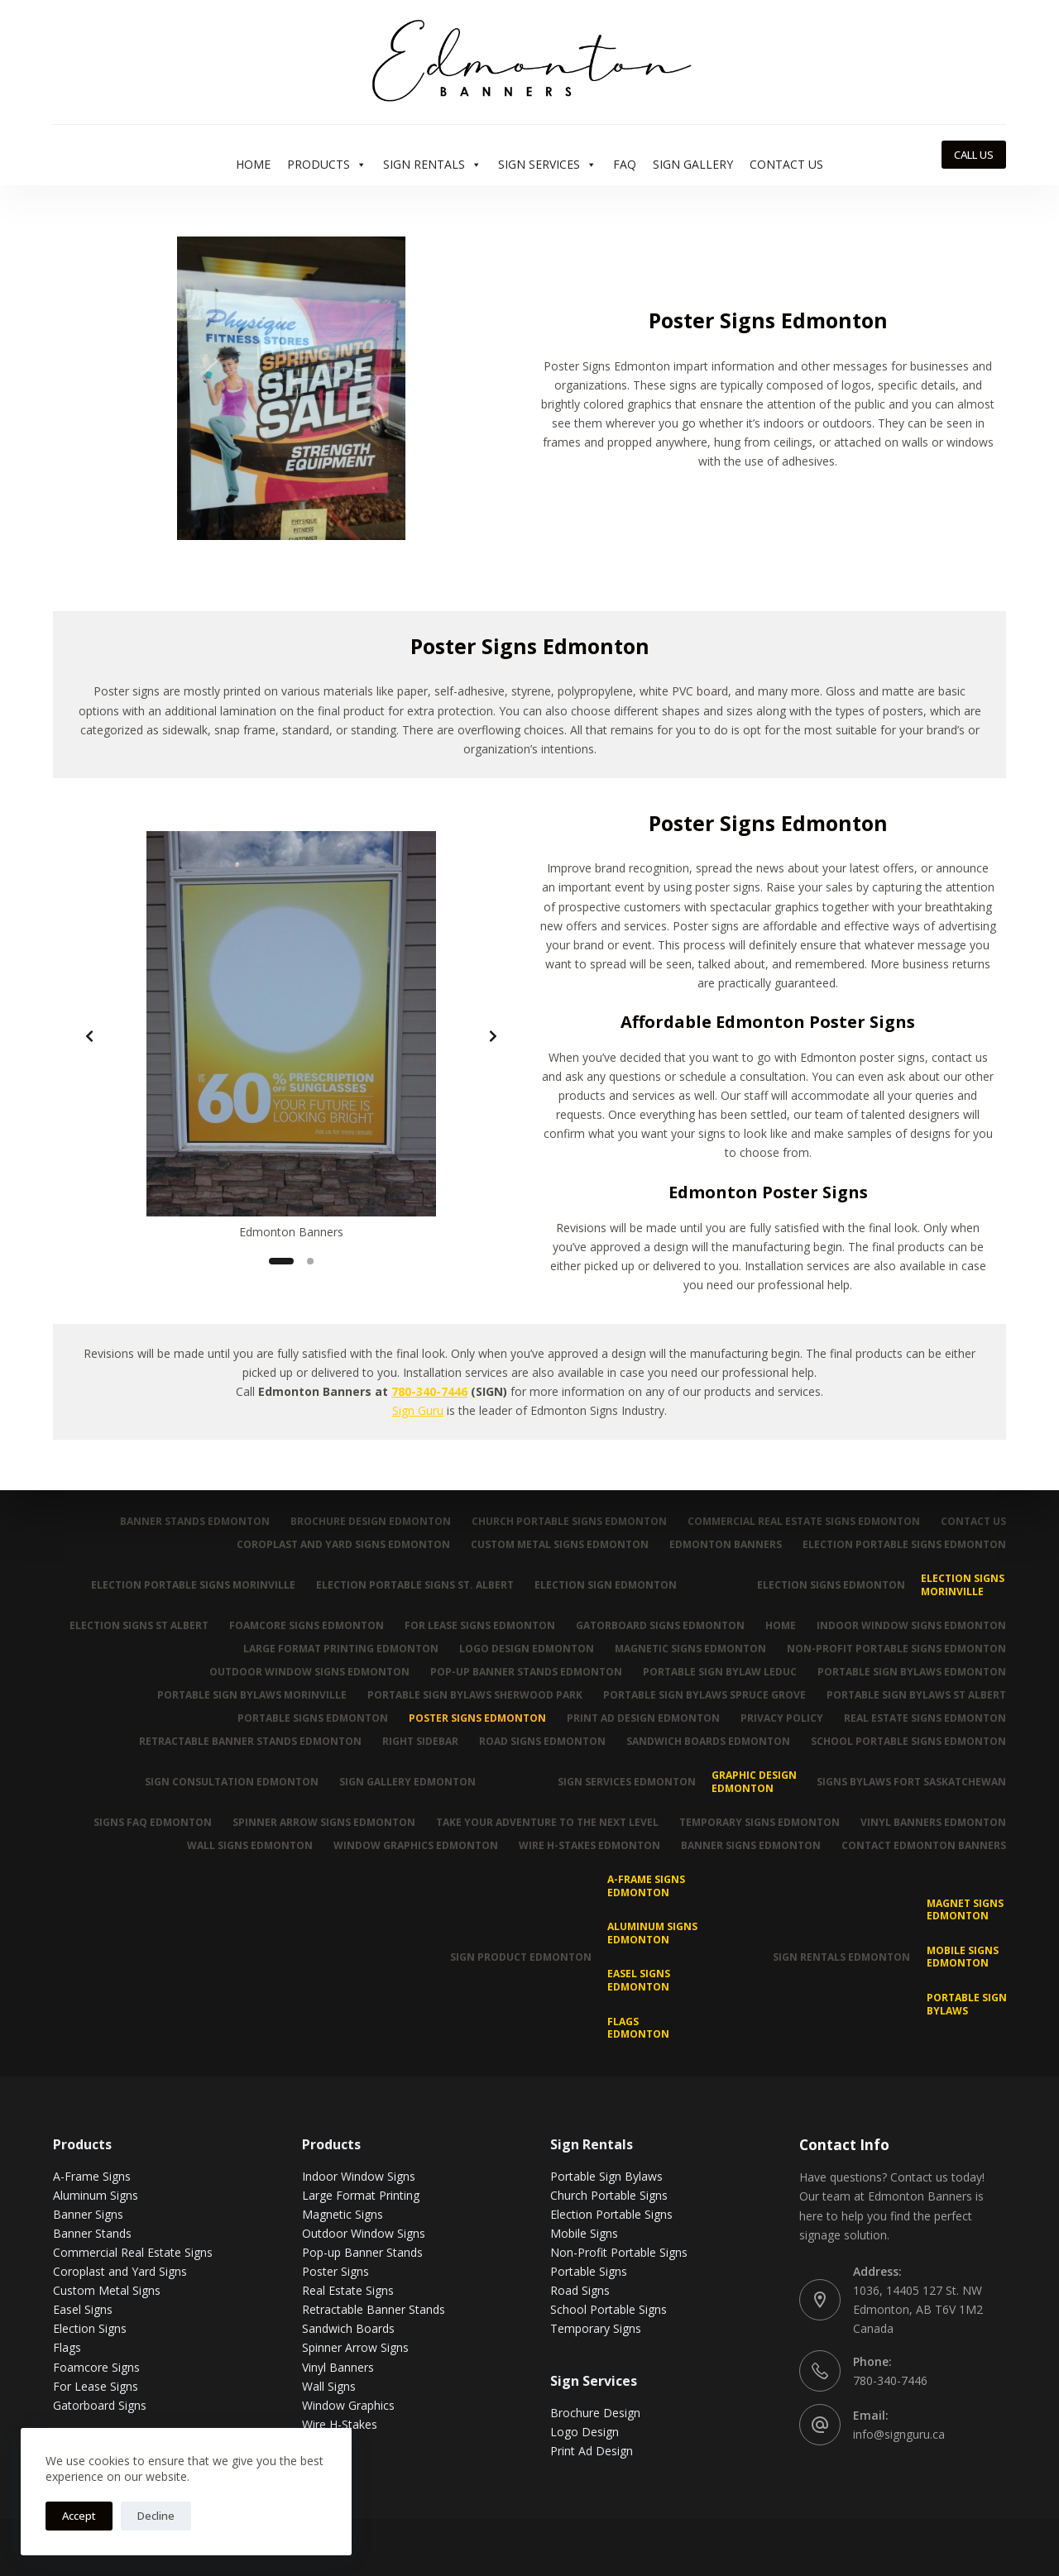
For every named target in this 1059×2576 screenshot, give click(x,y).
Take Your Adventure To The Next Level (547, 1822)
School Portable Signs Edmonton (908, 1741)
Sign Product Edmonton (521, 1957)
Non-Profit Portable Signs (619, 2252)
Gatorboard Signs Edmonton (660, 1625)
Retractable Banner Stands (373, 2309)
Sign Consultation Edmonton (232, 1782)
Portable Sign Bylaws (967, 2004)
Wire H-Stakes (339, 2424)
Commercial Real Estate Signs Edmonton (804, 1521)
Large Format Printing (360, 2195)
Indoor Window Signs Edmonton (911, 1625)
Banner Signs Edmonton (751, 1845)
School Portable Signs (608, 2309)
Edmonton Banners (725, 1544)
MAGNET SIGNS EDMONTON (965, 1910)
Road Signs (580, 2290)
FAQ (624, 164)
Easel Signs (83, 2309)
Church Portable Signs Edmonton (569, 1521)
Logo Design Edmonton (526, 1649)
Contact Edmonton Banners (923, 1845)
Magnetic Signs (342, 2214)
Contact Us (786, 164)
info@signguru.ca (899, 2434)
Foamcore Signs (96, 2367)
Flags (67, 2347)
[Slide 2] (310, 1261)
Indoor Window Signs (358, 2176)
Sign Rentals (432, 164)
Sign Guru (417, 1410)
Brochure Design (595, 2413)
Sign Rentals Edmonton (841, 1957)
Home (253, 164)
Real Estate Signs (348, 2290)
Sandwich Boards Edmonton (708, 1741)
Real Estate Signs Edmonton (925, 1718)
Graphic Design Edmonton (754, 1781)
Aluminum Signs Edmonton (652, 1933)
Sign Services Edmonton (627, 1782)
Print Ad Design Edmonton (643, 1718)
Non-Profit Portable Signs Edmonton (896, 1649)
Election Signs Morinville (962, 1585)
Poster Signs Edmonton (477, 1718)
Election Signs (90, 2328)
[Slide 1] (281, 1261)
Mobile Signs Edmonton (963, 1957)
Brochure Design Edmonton (370, 1521)
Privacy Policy (781, 1718)
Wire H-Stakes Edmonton (589, 1845)
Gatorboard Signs (99, 2405)
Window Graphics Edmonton (415, 1845)
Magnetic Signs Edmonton (690, 1649)
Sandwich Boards (348, 2328)
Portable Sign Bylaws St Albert (916, 1695)
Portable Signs (588, 2271)
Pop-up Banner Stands (362, 2252)
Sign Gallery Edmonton (407, 1782)
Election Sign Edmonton (605, 1585)
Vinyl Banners (338, 2367)
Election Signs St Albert (138, 1625)
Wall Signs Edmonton (250, 1845)
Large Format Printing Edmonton (340, 1649)
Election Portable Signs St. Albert (415, 1585)
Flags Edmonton (638, 2028)
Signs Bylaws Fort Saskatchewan (911, 1782)
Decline (156, 2515)
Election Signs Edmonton (831, 1585)
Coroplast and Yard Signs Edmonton (343, 1544)
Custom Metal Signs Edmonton (560, 1544)
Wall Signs (329, 2386)
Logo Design (584, 2432)
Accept (79, 2515)
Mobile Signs (584, 2233)
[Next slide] (493, 1036)
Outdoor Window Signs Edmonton (309, 1672)
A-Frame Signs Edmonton (646, 1886)
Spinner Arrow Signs (355, 2347)
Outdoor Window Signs (363, 2233)
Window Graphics (348, 2405)
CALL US (974, 154)
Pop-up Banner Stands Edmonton (526, 1672)
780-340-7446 (429, 1391)
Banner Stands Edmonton (195, 1521)
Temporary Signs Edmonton (759, 1822)
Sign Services (547, 164)
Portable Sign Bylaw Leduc (720, 1672)
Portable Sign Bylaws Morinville (252, 1695)
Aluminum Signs (95, 2195)
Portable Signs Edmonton (312, 1718)
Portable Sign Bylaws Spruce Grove (704, 1695)
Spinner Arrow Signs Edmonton (323, 1822)
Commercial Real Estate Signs (133, 2252)
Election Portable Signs (611, 2214)
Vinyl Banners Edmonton (933, 1822)
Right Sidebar (420, 1741)
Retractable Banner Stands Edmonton (250, 1741)
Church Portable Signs (609, 2195)
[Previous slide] (89, 1036)
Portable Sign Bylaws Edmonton (911, 1672)
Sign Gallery (693, 164)
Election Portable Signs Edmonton (904, 1544)
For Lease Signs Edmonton (480, 1625)
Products (327, 164)
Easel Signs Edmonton (638, 1980)
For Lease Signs (95, 2386)
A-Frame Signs (92, 2176)
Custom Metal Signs (107, 2290)
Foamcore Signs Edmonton (306, 1625)
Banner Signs (88, 2214)
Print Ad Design (591, 2451)
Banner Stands (92, 2233)
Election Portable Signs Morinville (193, 1585)
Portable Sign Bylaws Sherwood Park (474, 1695)
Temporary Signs (595, 2328)
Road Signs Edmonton (542, 1741)
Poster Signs (335, 2271)
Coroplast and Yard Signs (120, 2271)
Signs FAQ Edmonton (152, 1822)
